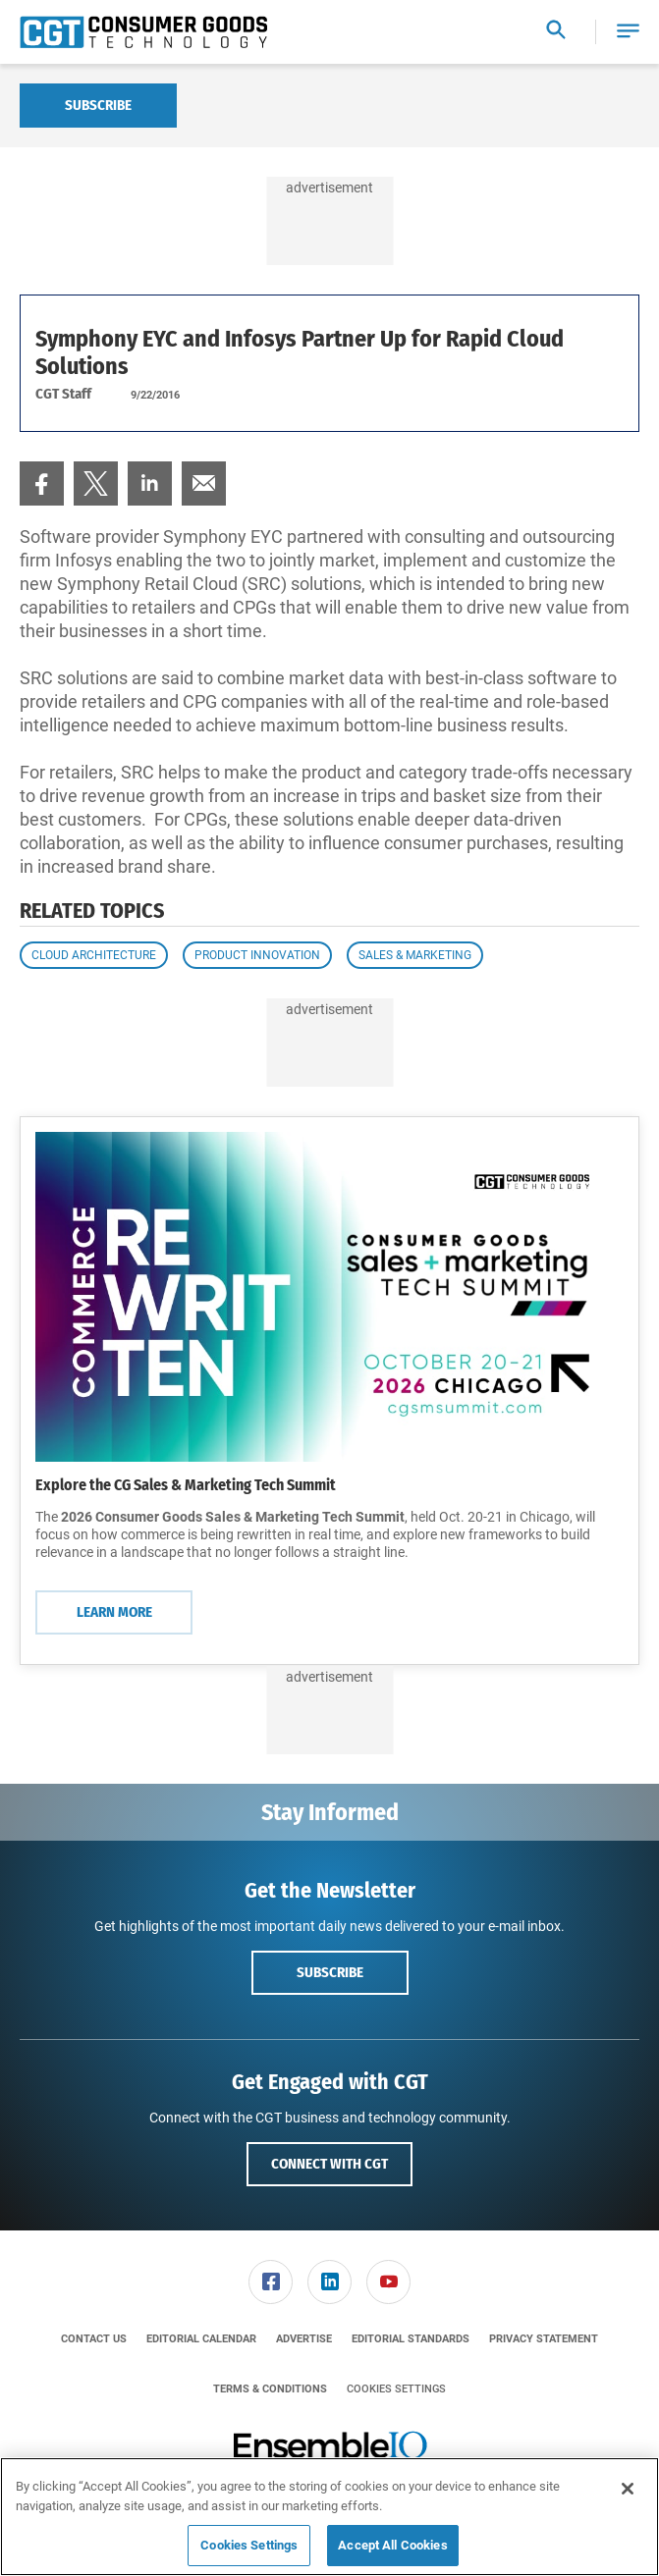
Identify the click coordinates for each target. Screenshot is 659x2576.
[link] (42, 483)
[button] (628, 32)
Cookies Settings (396, 2389)
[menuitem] (42, 483)
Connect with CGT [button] (329, 2164)
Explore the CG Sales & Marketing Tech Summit (185, 1485)
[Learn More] (329, 1297)
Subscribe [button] (330, 1972)
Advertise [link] (304, 2339)
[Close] (627, 2488)
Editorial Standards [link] (410, 2339)
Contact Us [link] (94, 2339)
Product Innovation (257, 955)
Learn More (114, 1612)
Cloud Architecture (93, 955)
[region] (329, 2516)
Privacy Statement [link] (543, 2339)
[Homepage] (143, 32)
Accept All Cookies (392, 2545)
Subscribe (98, 105)
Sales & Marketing (414, 955)
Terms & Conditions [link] (270, 2389)
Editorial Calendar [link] (201, 2339)
